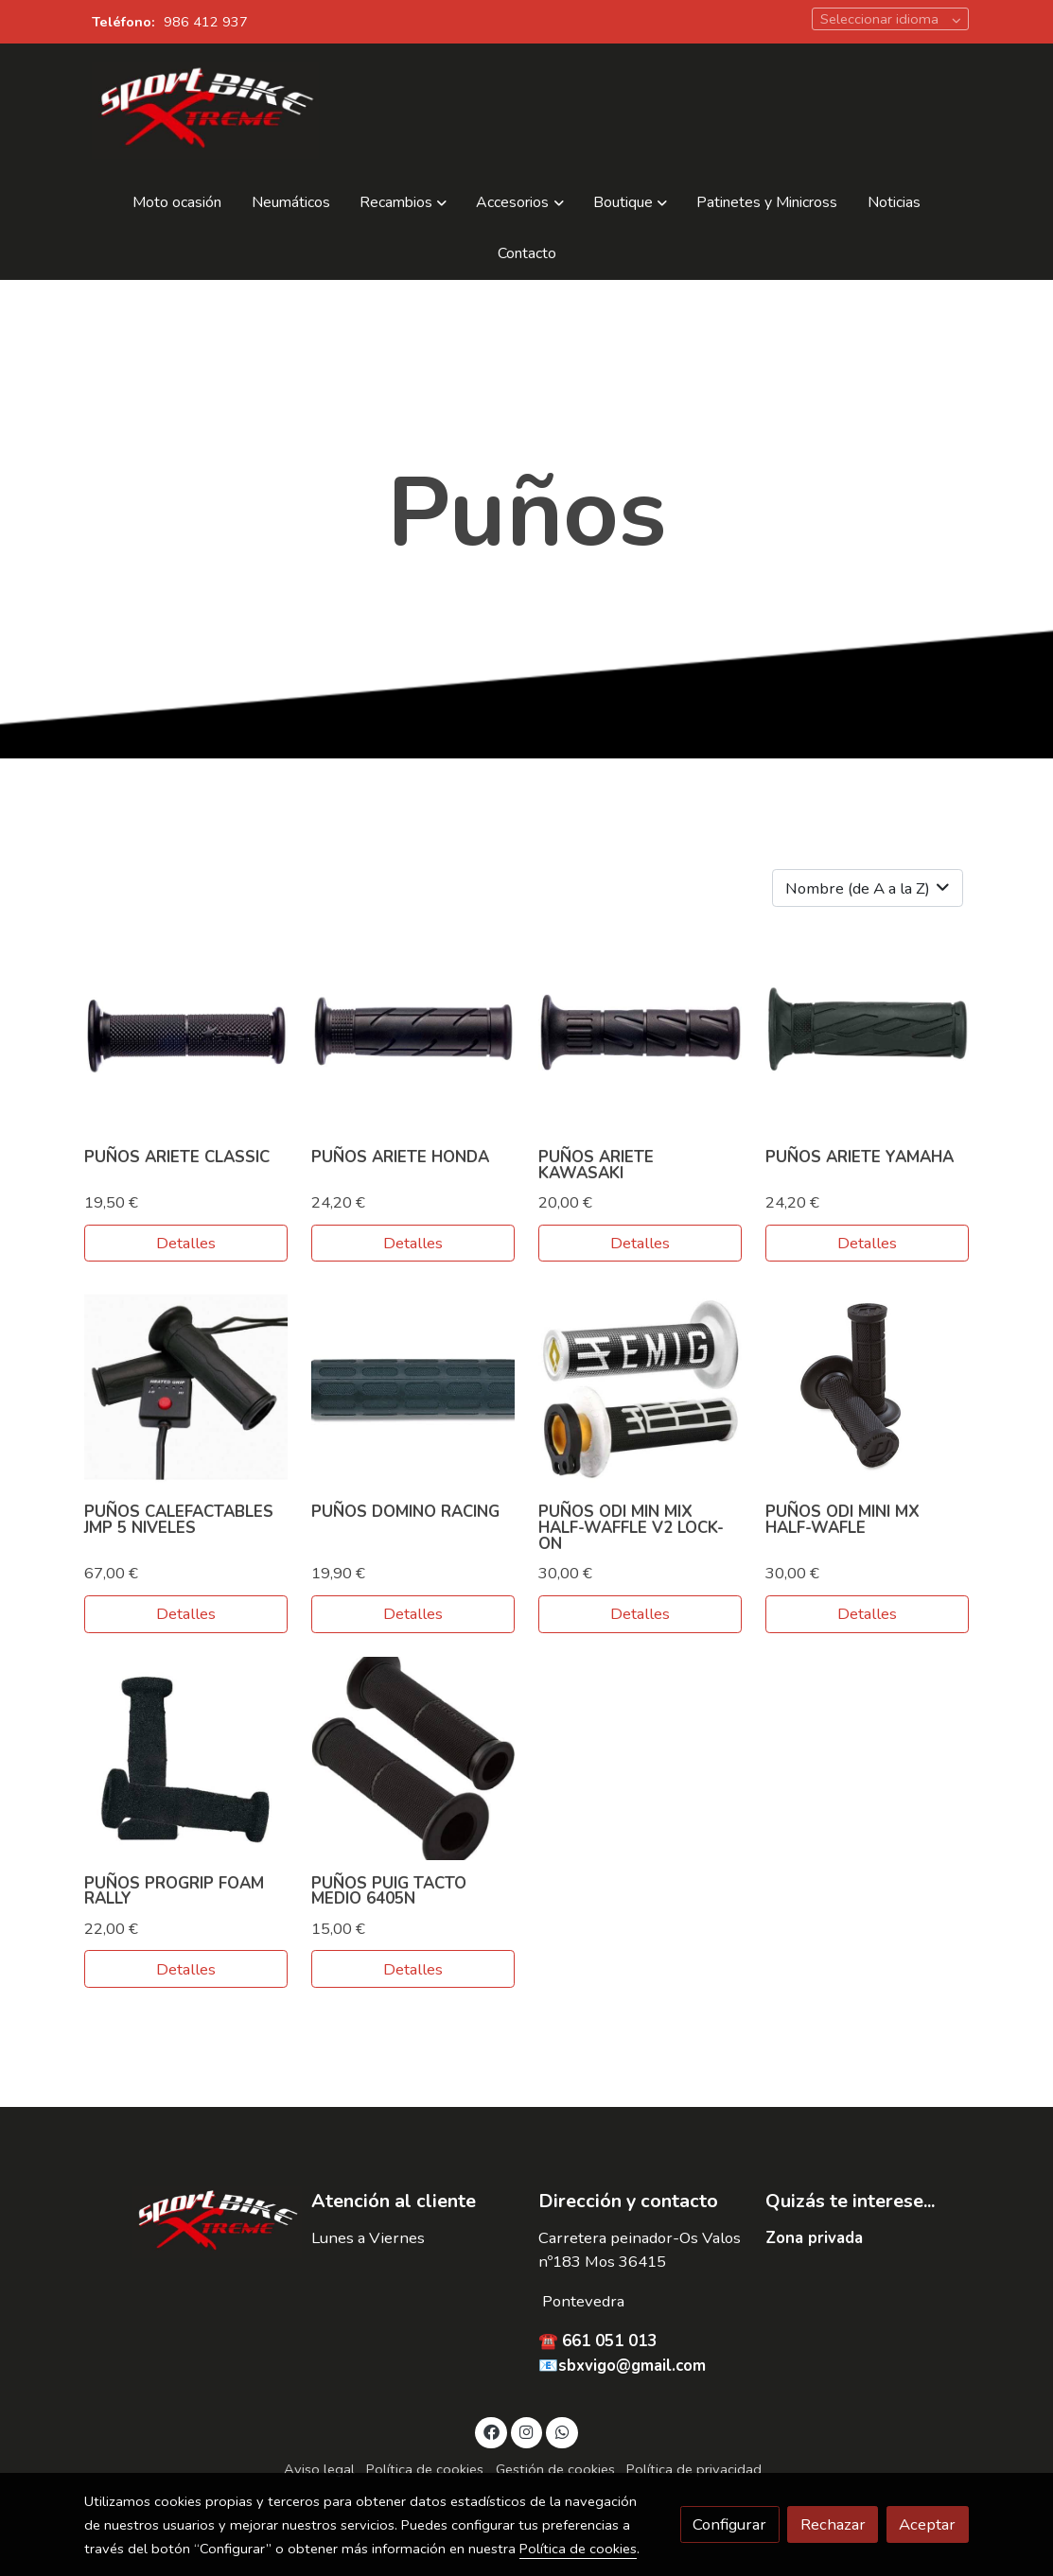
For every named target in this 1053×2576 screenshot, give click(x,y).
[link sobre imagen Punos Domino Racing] (413, 1387)
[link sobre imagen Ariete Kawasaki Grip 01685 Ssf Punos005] (640, 1032)
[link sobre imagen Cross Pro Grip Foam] (186, 1758)
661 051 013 (609, 2341)
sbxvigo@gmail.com (632, 2365)
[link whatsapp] (562, 2431)
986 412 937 (206, 21)
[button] (403, 203)
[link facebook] (491, 2431)
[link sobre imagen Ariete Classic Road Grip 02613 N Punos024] (186, 1032)
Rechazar (833, 2524)
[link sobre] (185, 2222)
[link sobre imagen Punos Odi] (867, 1387)
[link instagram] (527, 2431)
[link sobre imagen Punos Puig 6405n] (413, 1758)
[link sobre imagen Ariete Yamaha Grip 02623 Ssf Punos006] (867, 1032)
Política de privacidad (694, 2469)
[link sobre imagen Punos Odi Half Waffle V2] (640, 1387)
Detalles (186, 1243)
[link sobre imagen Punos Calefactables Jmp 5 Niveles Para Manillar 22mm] (186, 1387)
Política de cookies (424, 2469)
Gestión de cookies (555, 2469)
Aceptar (927, 2524)
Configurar (729, 2524)
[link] (205, 110)
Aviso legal (319, 2469)
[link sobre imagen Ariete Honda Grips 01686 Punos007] (413, 1032)
